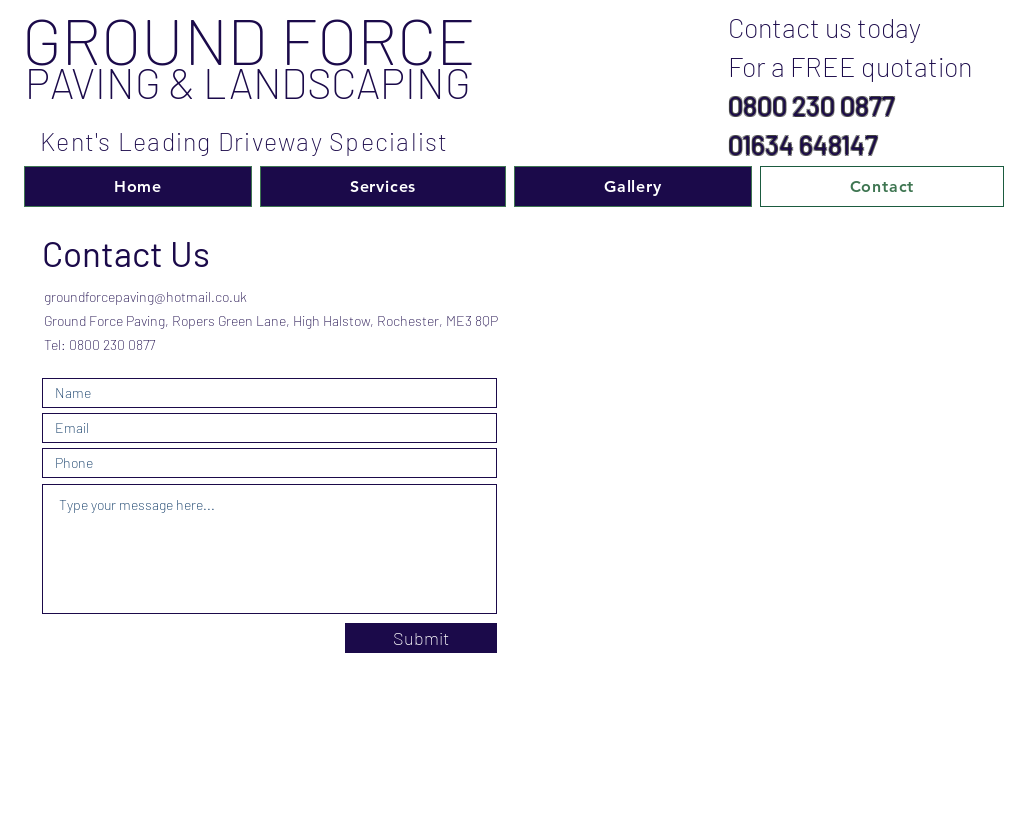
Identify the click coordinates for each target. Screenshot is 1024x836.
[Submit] (421, 638)
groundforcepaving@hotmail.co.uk (145, 296)
